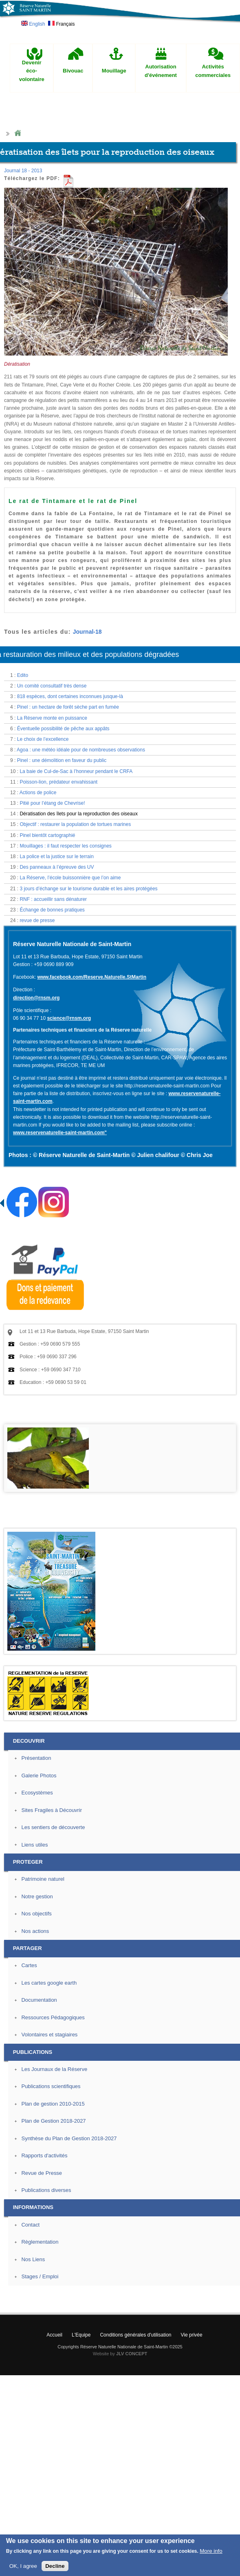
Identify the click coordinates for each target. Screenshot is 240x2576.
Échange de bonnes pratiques (52, 910)
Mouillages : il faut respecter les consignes (65, 846)
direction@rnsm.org (36, 998)
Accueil (54, 2335)
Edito (22, 675)
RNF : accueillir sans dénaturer (53, 899)
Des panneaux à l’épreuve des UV (57, 867)
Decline (54, 2567)
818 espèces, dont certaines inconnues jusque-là (70, 696)
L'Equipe (81, 2335)
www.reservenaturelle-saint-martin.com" (60, 1132)
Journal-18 (87, 631)
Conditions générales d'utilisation (135, 2335)
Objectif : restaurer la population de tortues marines (75, 824)
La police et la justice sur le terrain (56, 856)
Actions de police (38, 792)
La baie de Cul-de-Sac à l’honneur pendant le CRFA (76, 771)
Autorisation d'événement (161, 71)
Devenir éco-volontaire (31, 71)
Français (61, 24)
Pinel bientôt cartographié (47, 835)
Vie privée (192, 2335)
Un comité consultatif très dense (52, 686)
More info (211, 2552)
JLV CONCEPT (131, 2353)
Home (17, 133)
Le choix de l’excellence (43, 739)
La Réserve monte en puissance (52, 718)
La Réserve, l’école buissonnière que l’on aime (70, 878)
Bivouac (73, 71)
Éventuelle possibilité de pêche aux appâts (63, 728)
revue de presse (37, 920)
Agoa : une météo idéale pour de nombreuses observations (81, 750)
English (33, 24)
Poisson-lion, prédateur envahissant (58, 782)
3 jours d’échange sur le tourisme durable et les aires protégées (88, 889)
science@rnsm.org (69, 1018)
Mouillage (114, 71)
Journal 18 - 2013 (23, 170)
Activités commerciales (213, 71)
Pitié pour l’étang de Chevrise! (52, 803)
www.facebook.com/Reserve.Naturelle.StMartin (91, 977)
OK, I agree (23, 2567)
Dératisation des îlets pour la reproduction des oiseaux (79, 814)
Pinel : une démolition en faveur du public (61, 760)
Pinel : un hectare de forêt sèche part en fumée (68, 707)
